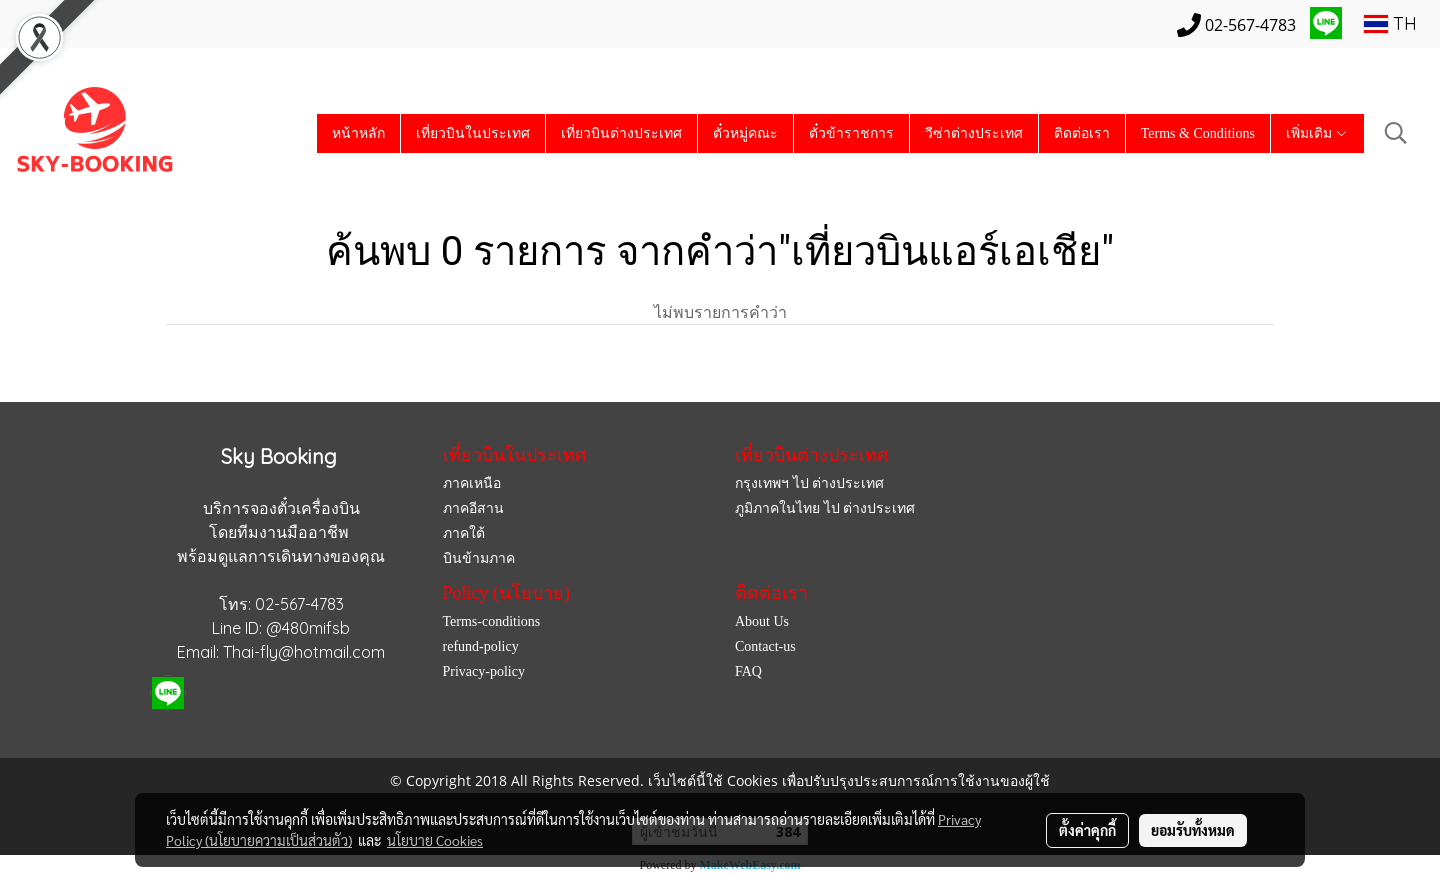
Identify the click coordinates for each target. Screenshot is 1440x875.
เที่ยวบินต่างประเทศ (621, 133)
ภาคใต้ (464, 533)
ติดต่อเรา (1082, 133)
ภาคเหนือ (472, 483)
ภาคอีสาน (473, 508)
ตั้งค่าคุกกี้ (1087, 830)
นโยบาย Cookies (435, 840)
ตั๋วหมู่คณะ (745, 133)
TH (1390, 23)
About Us (762, 621)
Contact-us (765, 646)
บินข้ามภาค (479, 558)
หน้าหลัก (358, 133)
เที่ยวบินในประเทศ (473, 133)
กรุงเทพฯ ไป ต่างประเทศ (809, 483)
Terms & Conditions (1198, 133)
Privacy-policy (484, 671)
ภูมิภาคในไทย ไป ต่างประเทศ (825, 508)
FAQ (748, 671)
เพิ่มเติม (1317, 133)
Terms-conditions (492, 621)
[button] (1396, 133)
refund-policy (481, 646)
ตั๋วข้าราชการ (851, 133)
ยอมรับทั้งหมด (1193, 830)
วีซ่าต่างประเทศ (974, 133)
